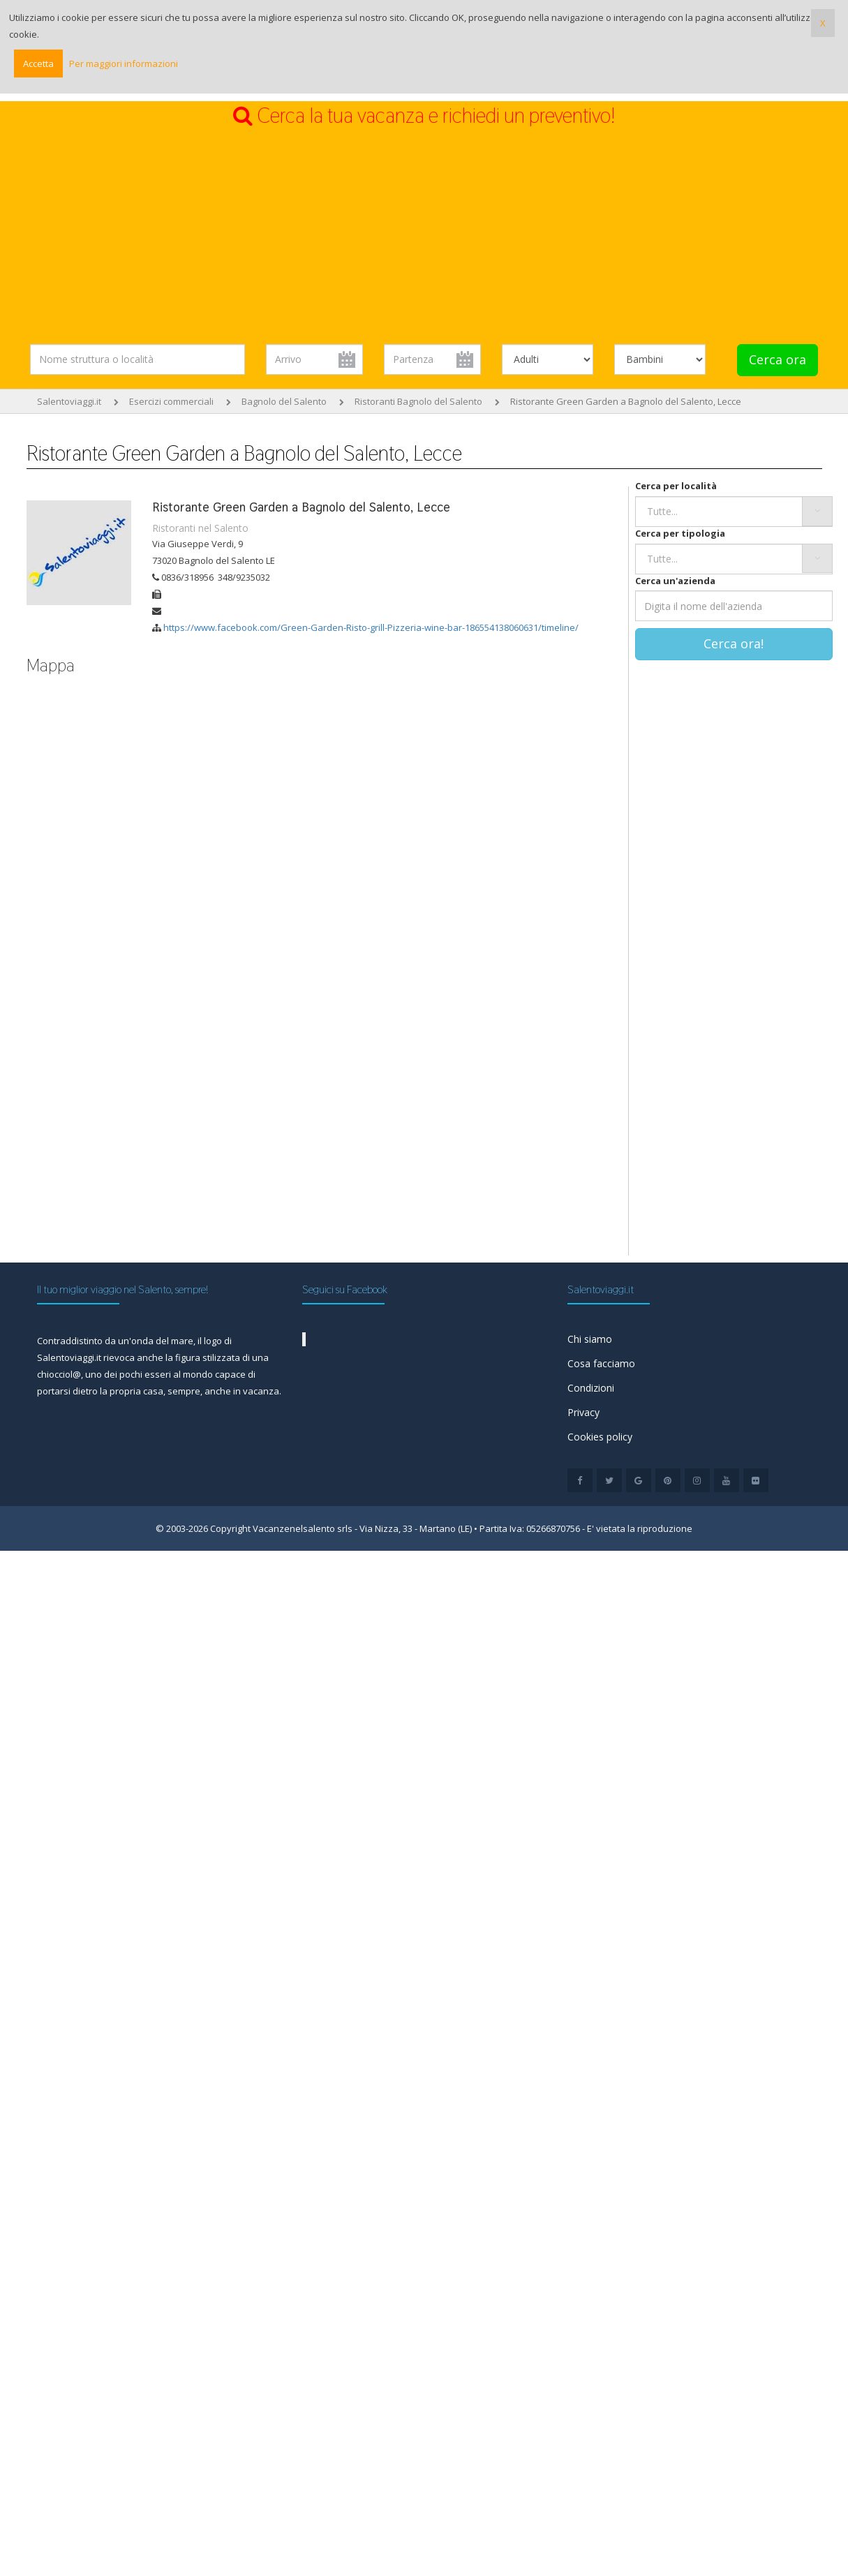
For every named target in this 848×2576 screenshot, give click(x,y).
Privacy (583, 1412)
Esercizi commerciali (171, 401)
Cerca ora (777, 359)
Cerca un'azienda (675, 580)
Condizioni (590, 1387)
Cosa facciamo (601, 1363)
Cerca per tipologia (680, 533)
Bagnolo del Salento (284, 401)
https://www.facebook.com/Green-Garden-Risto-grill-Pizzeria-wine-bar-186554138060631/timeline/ (371, 627)
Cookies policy (599, 1436)
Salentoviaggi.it (69, 401)
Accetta (38, 63)
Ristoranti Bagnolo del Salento (418, 401)
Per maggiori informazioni (123, 63)
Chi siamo (589, 1339)
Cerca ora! (734, 643)
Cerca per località (676, 485)
